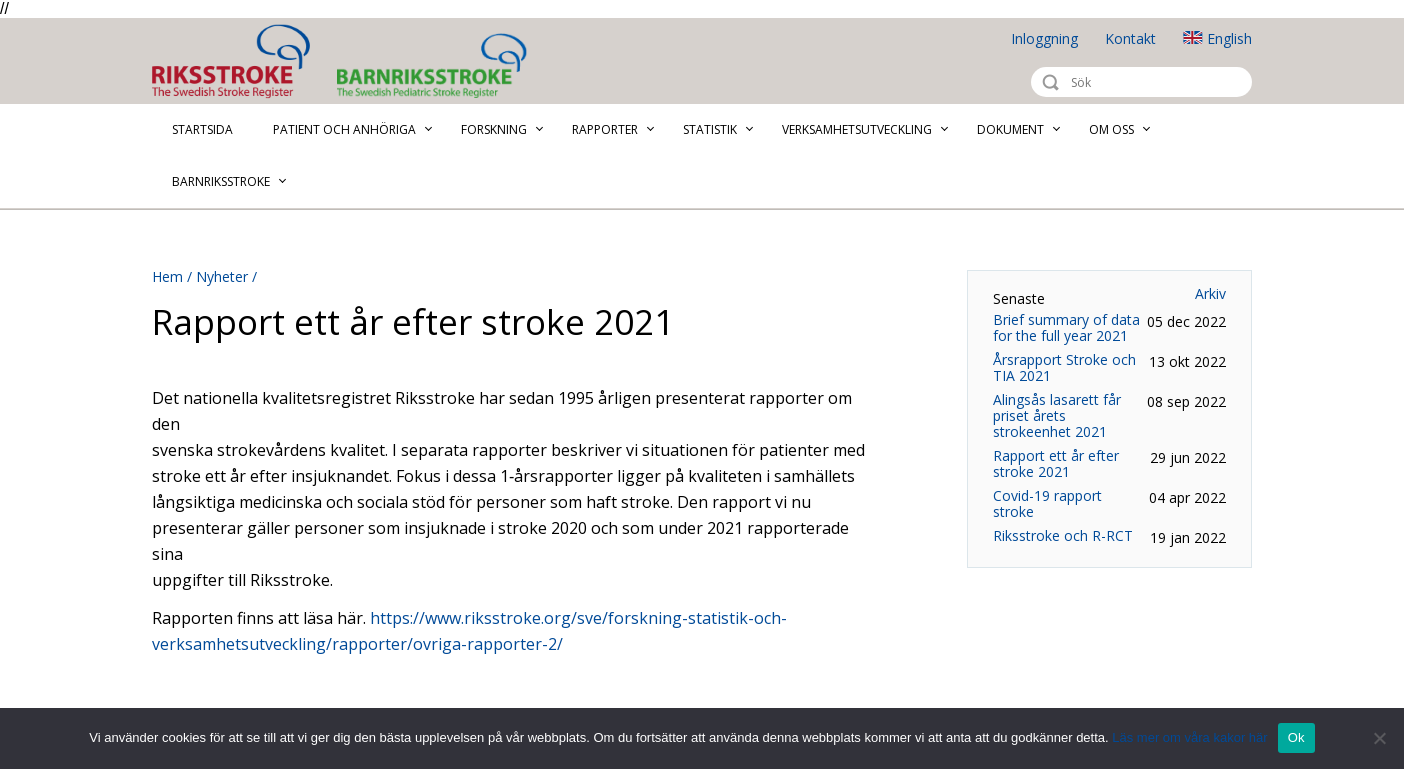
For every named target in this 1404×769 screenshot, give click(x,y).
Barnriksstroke (512, 65)
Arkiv (1210, 294)
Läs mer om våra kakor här (1189, 737)
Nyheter (222, 276)
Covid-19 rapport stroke (1047, 504)
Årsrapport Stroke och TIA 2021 (1064, 368)
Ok (1296, 737)
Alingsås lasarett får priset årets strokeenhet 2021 (1057, 416)
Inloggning (1044, 38)
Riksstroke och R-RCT (1063, 536)
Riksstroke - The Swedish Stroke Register (248, 61)
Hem (167, 276)
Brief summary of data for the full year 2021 (1066, 328)
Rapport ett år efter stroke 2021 (1056, 464)
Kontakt (1130, 38)
